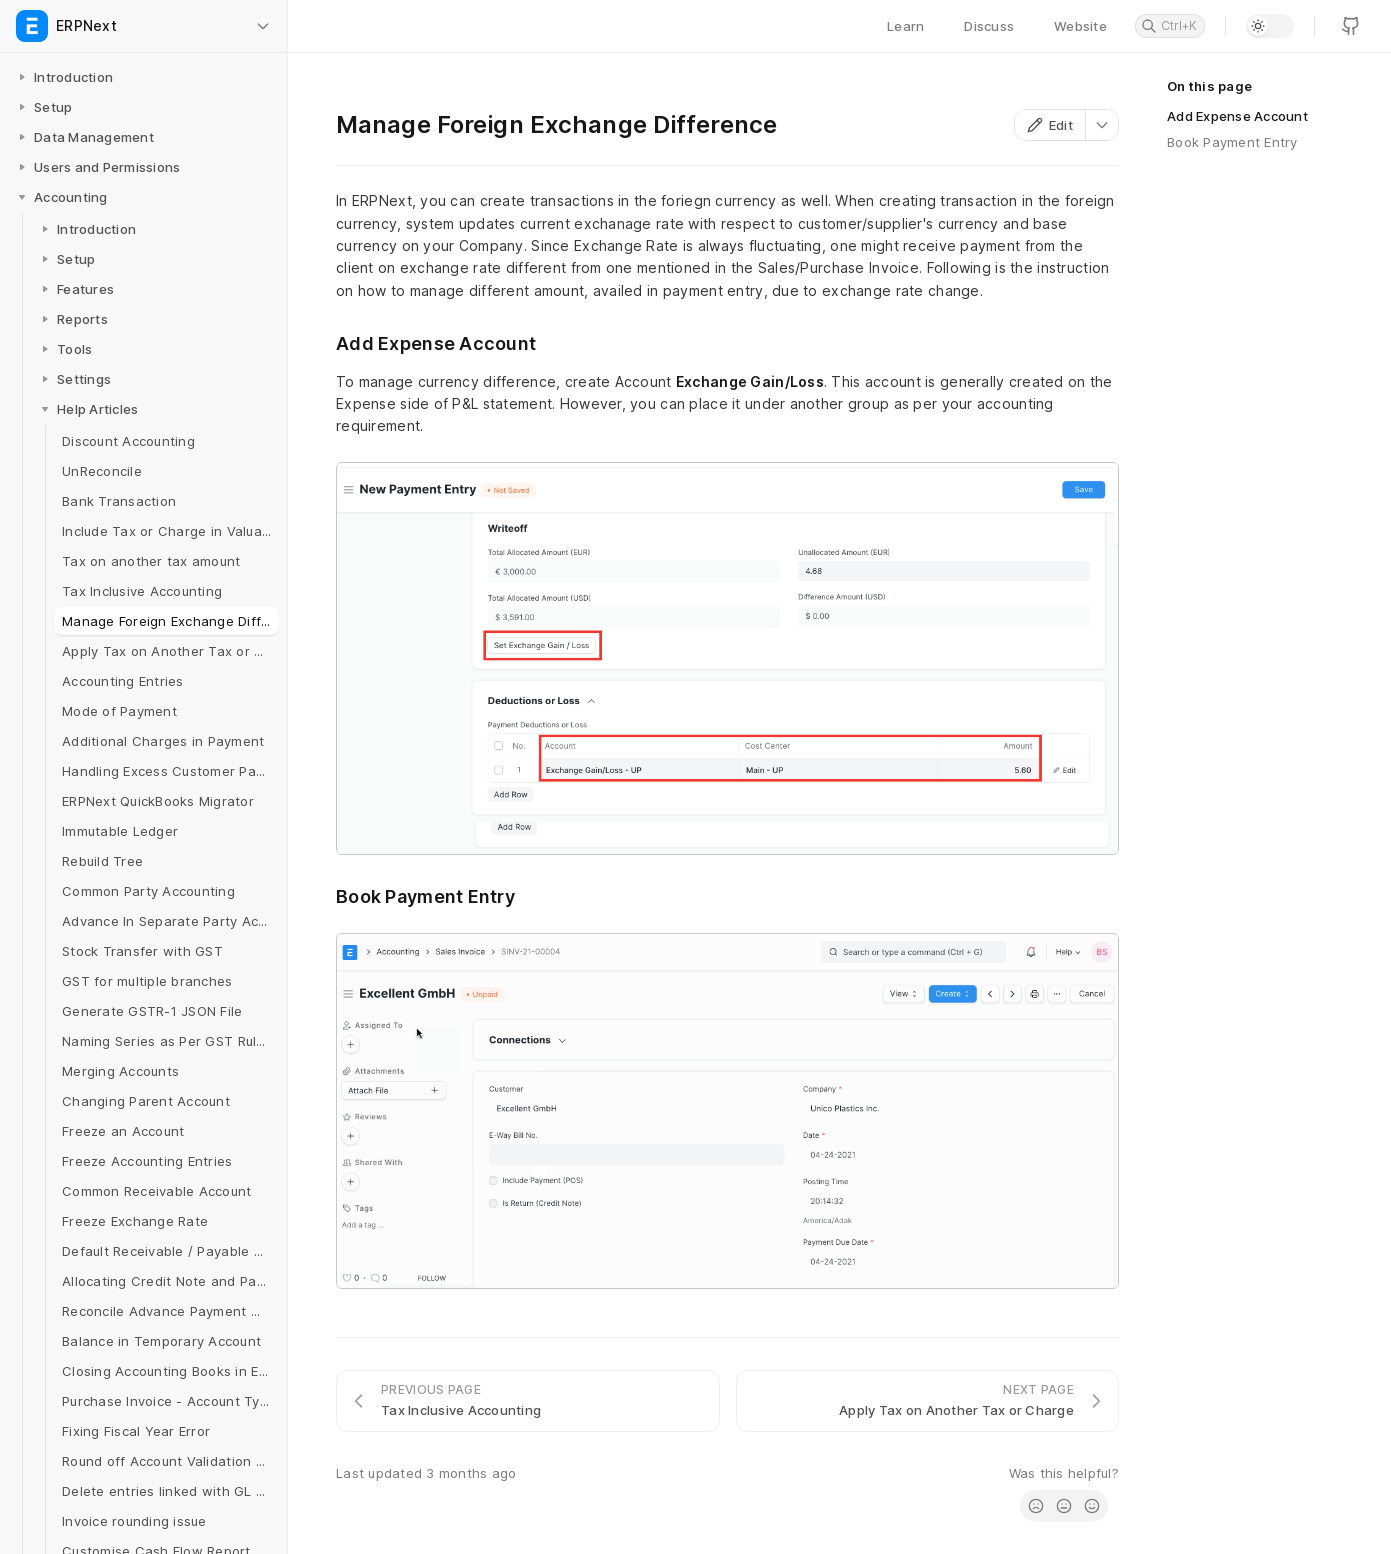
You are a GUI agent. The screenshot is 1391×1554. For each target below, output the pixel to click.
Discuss (989, 26)
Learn (905, 26)
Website (1080, 26)
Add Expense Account (1237, 116)
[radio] (1036, 1506)
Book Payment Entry (1232, 142)
